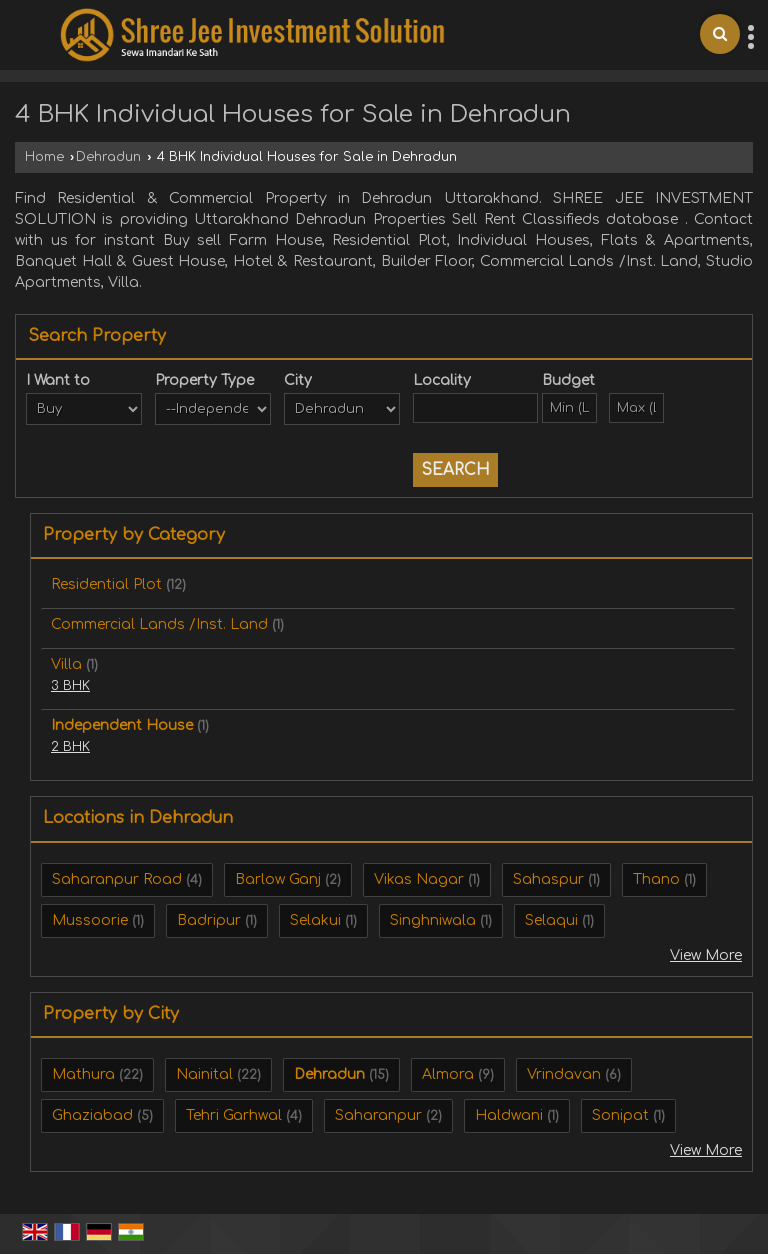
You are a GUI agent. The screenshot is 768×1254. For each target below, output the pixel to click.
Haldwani (509, 1115)
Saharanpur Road (117, 879)
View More (706, 955)
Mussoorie (90, 920)
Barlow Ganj (278, 879)
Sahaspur (548, 879)
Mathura (83, 1074)
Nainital (204, 1074)
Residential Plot (106, 584)
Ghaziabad (92, 1115)
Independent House (122, 725)
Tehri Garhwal (234, 1115)
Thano (656, 879)
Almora (448, 1074)
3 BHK (70, 686)
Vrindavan (564, 1074)
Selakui (315, 920)
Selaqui (551, 920)
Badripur (209, 920)
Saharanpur (378, 1115)
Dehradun (108, 157)
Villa (66, 664)
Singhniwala (433, 920)
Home (44, 157)
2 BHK (70, 747)
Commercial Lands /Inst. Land (159, 624)
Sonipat (620, 1115)
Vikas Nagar (419, 879)
